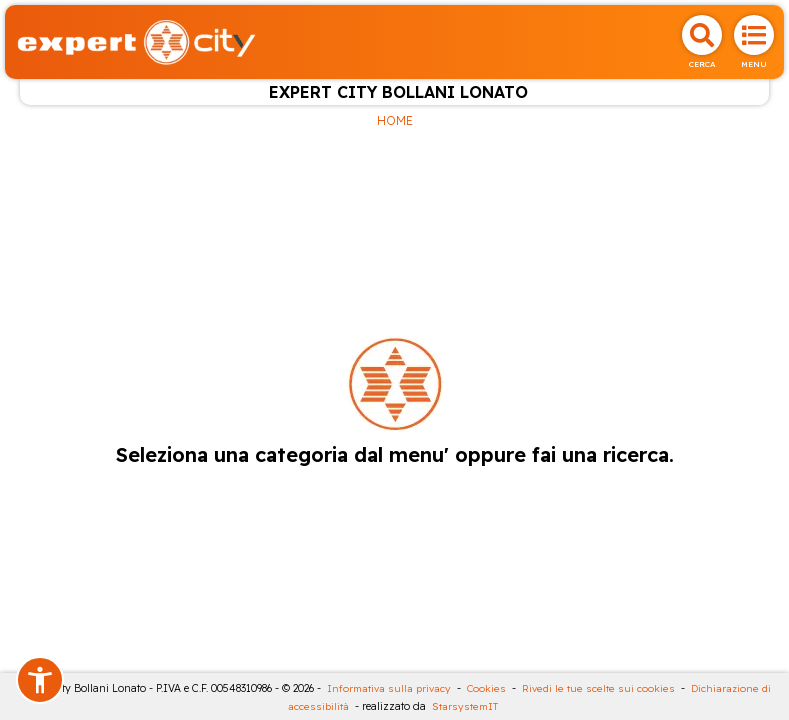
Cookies (486, 688)
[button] (40, 680)
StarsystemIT (465, 706)
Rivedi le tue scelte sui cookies (598, 688)
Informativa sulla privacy (389, 688)
